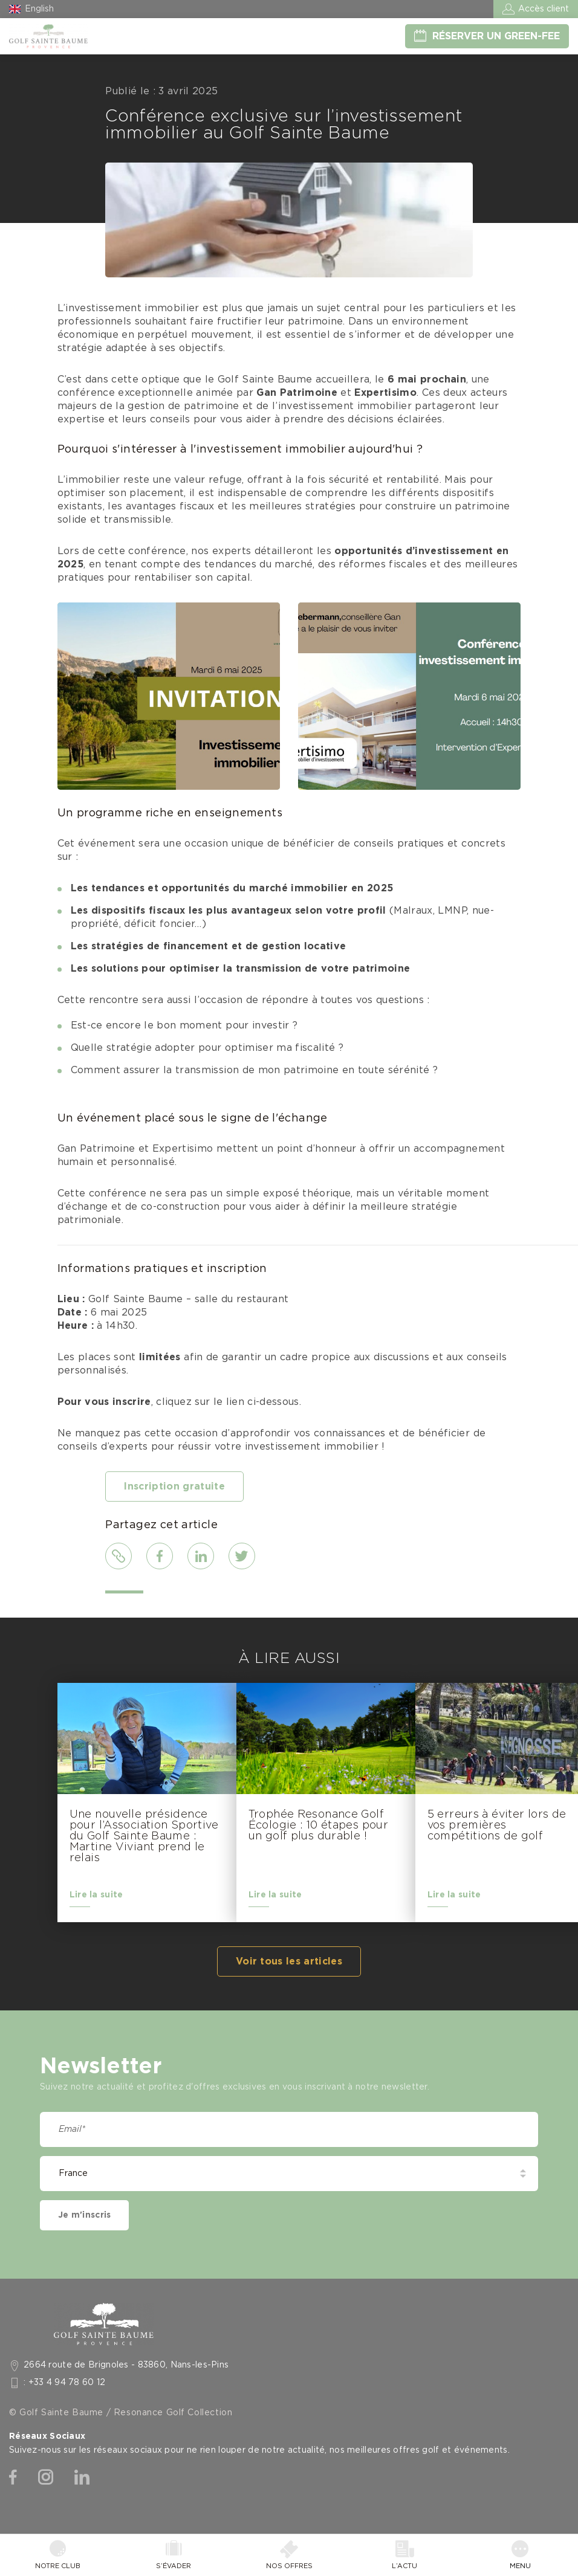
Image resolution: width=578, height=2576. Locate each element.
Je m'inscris (84, 2215)
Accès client (543, 9)
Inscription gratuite (174, 1486)
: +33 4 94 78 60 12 (65, 2382)
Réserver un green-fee (496, 36)
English (39, 9)
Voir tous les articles (289, 1961)
